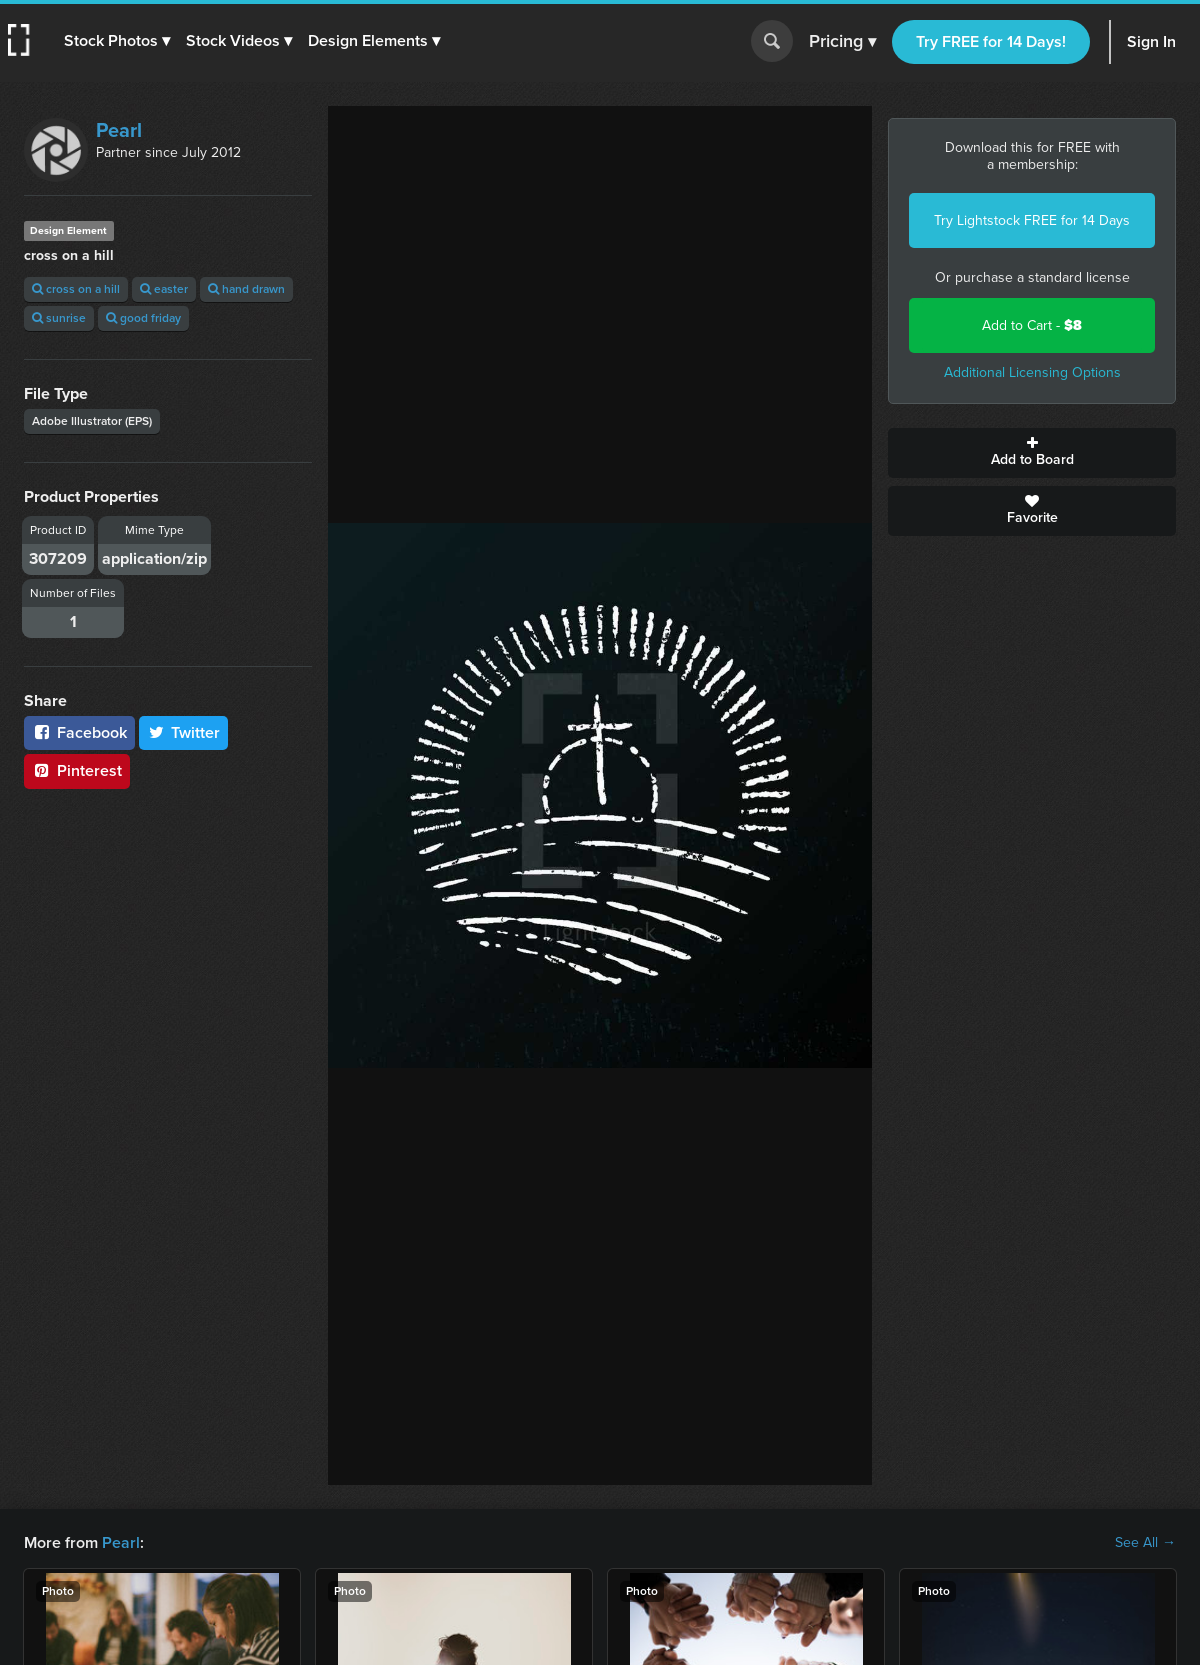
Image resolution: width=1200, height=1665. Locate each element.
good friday (143, 318)
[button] (117, 41)
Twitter (184, 732)
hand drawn (246, 289)
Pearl (119, 130)
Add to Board (1032, 453)
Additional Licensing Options (1032, 372)
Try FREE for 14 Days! (991, 41)
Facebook (79, 732)
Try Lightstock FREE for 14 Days (1032, 220)
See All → (1145, 1543)
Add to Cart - (1032, 325)
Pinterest (77, 770)
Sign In (1151, 41)
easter (164, 289)
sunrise (59, 318)
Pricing (842, 42)
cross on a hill (76, 289)
